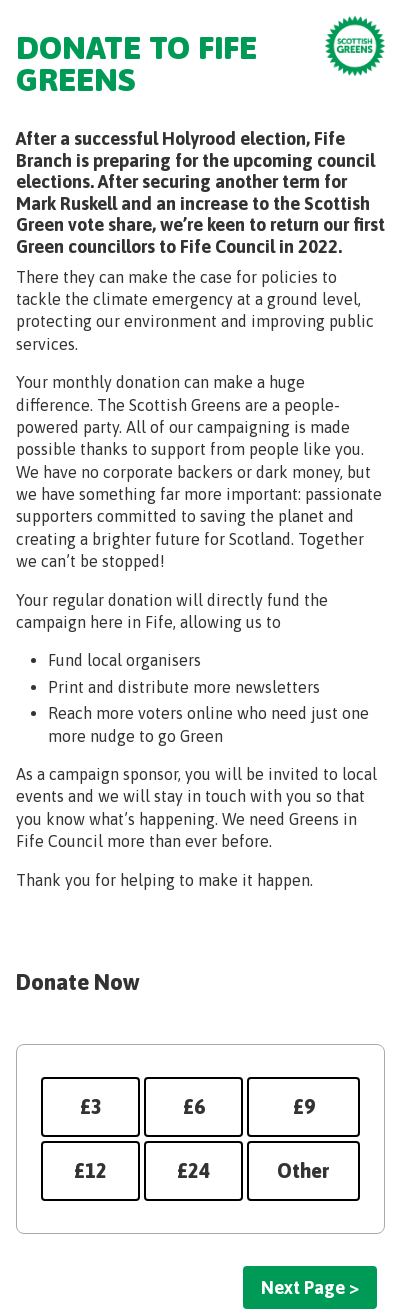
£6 (194, 1106)
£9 (304, 1106)
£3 (91, 1106)
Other (303, 1170)
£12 (90, 1170)
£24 (193, 1170)
